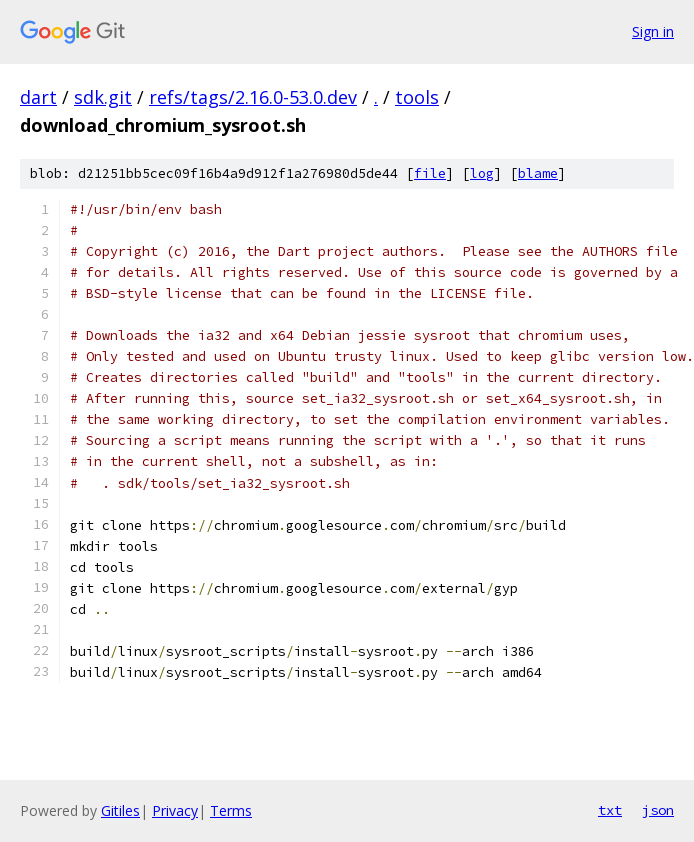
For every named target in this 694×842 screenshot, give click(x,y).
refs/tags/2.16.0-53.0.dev (253, 97)
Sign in (653, 31)
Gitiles (120, 810)
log (482, 173)
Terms (231, 810)
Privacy (175, 810)
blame (538, 173)
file (430, 173)
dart (38, 97)
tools (417, 97)
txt (610, 810)
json (658, 810)
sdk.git (103, 97)
